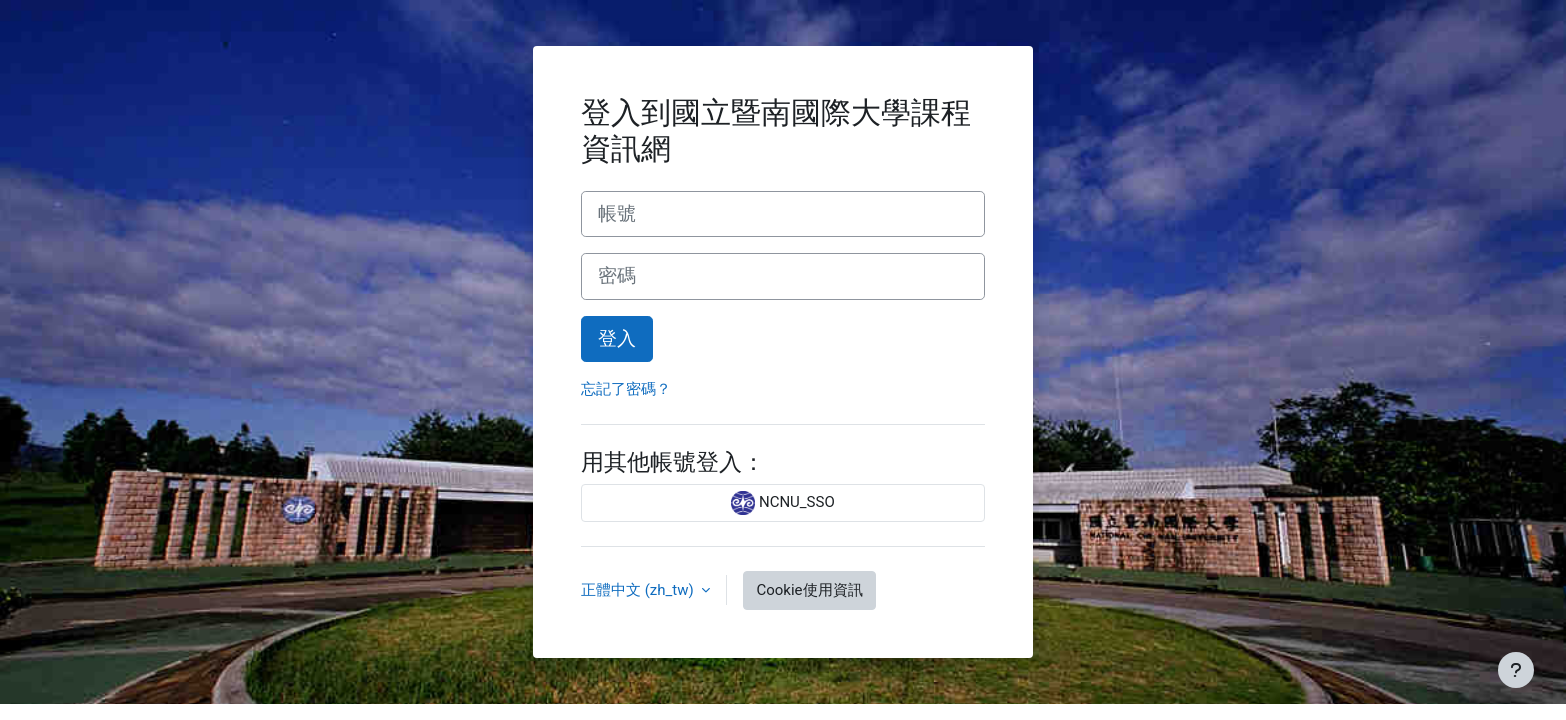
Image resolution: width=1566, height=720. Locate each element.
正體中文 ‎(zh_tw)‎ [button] (639, 590)
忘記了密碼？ (626, 389)
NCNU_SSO (783, 503)
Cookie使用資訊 (809, 590)
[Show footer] (1516, 670)
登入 (617, 339)
